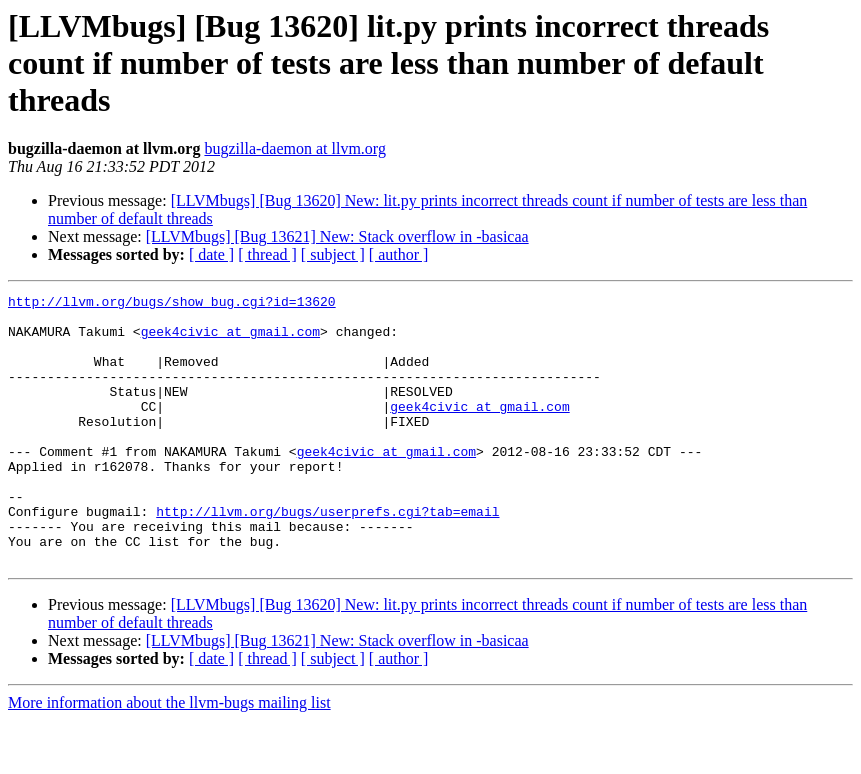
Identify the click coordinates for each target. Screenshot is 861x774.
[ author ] (399, 254)
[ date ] (211, 254)
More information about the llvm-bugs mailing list (169, 756)
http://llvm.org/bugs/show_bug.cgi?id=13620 (172, 304)
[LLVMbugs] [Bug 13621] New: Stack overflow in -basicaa (337, 236)
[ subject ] (333, 254)
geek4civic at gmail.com (230, 340)
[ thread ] (267, 254)
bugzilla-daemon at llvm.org (294, 148)
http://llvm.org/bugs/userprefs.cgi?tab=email (327, 556)
